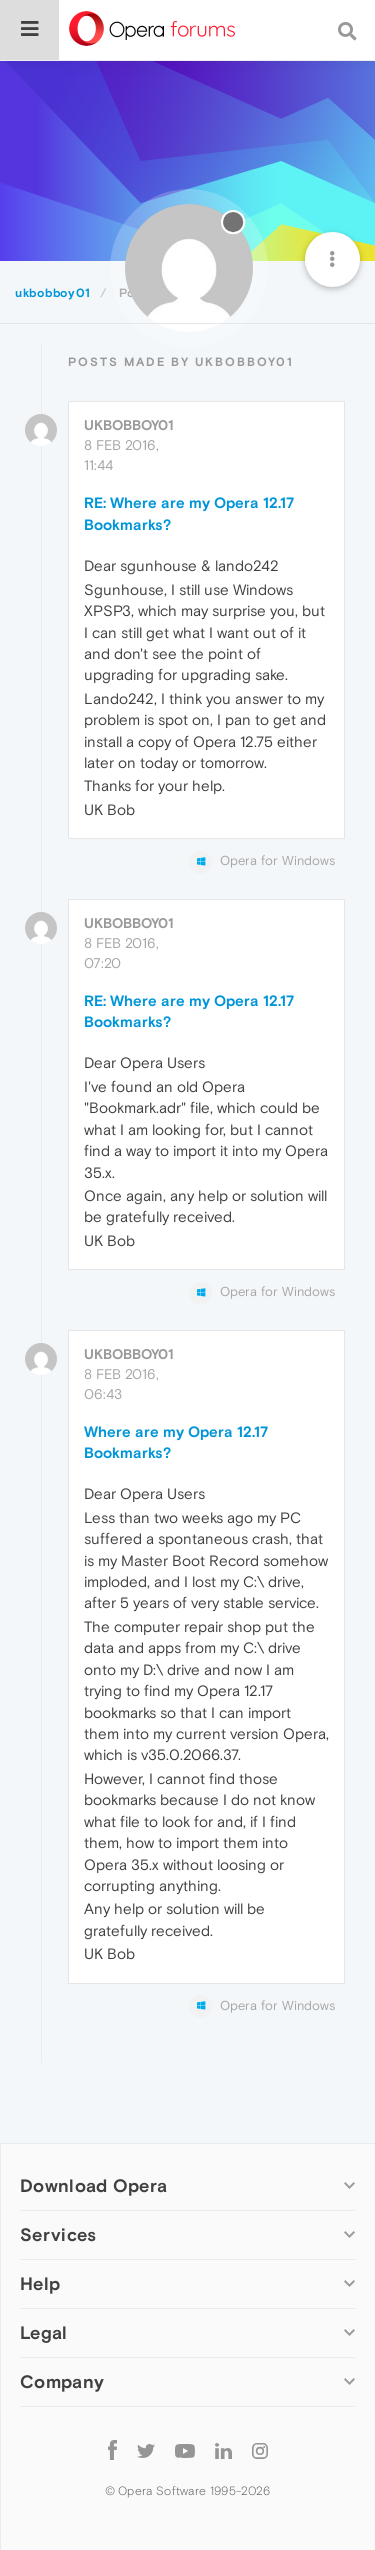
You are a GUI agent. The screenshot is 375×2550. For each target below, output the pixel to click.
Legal (44, 2332)
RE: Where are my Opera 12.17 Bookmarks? (189, 513)
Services (58, 2234)
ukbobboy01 (129, 425)
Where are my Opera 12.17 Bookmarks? (176, 1442)
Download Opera (93, 2185)
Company (62, 2381)
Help (40, 2283)
